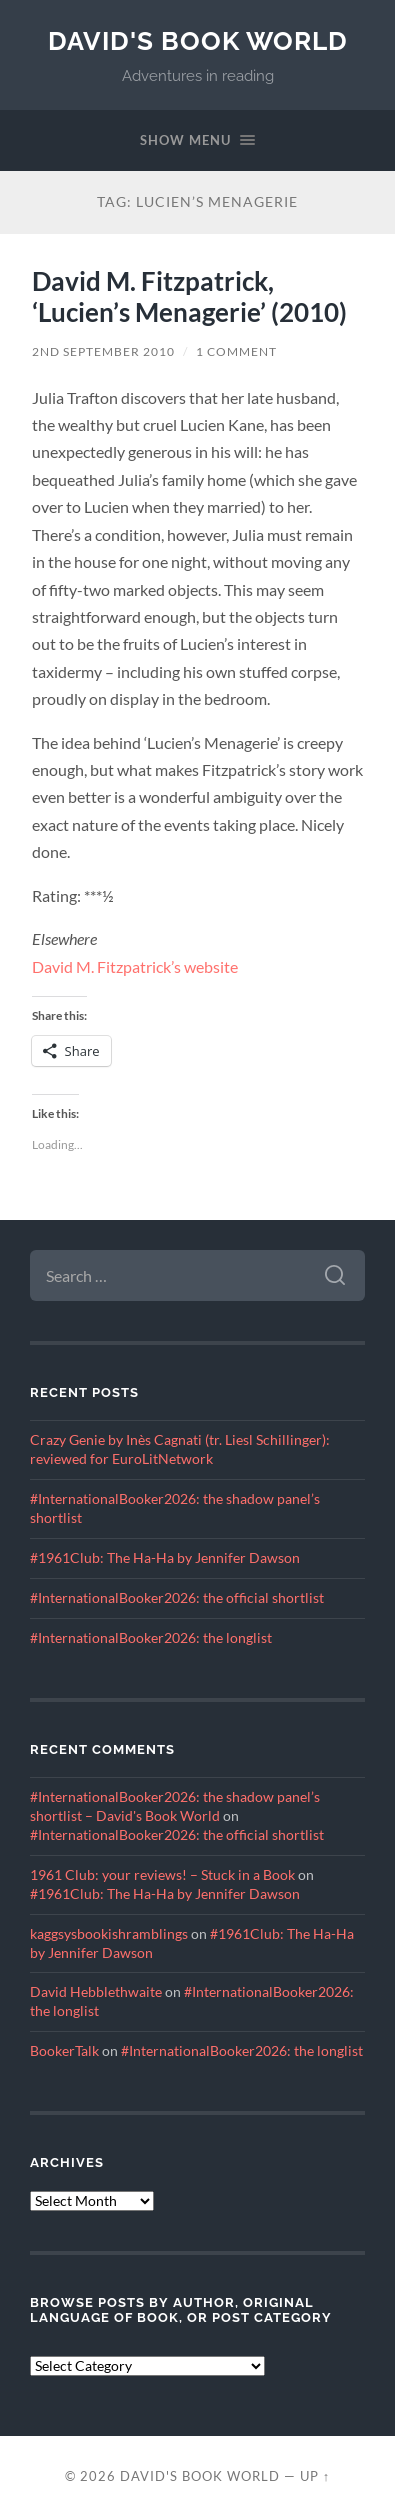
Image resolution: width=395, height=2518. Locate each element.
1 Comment (236, 351)
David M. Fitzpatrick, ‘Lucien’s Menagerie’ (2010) (189, 297)
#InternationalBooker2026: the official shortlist (177, 1598)
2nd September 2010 (103, 351)
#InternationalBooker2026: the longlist (151, 1638)
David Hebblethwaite (96, 1992)
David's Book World (198, 40)
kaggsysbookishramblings (109, 1934)
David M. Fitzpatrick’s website (135, 966)
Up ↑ (315, 2476)
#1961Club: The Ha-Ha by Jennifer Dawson (165, 1558)
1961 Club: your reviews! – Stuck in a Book (162, 1875)
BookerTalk (64, 2051)
